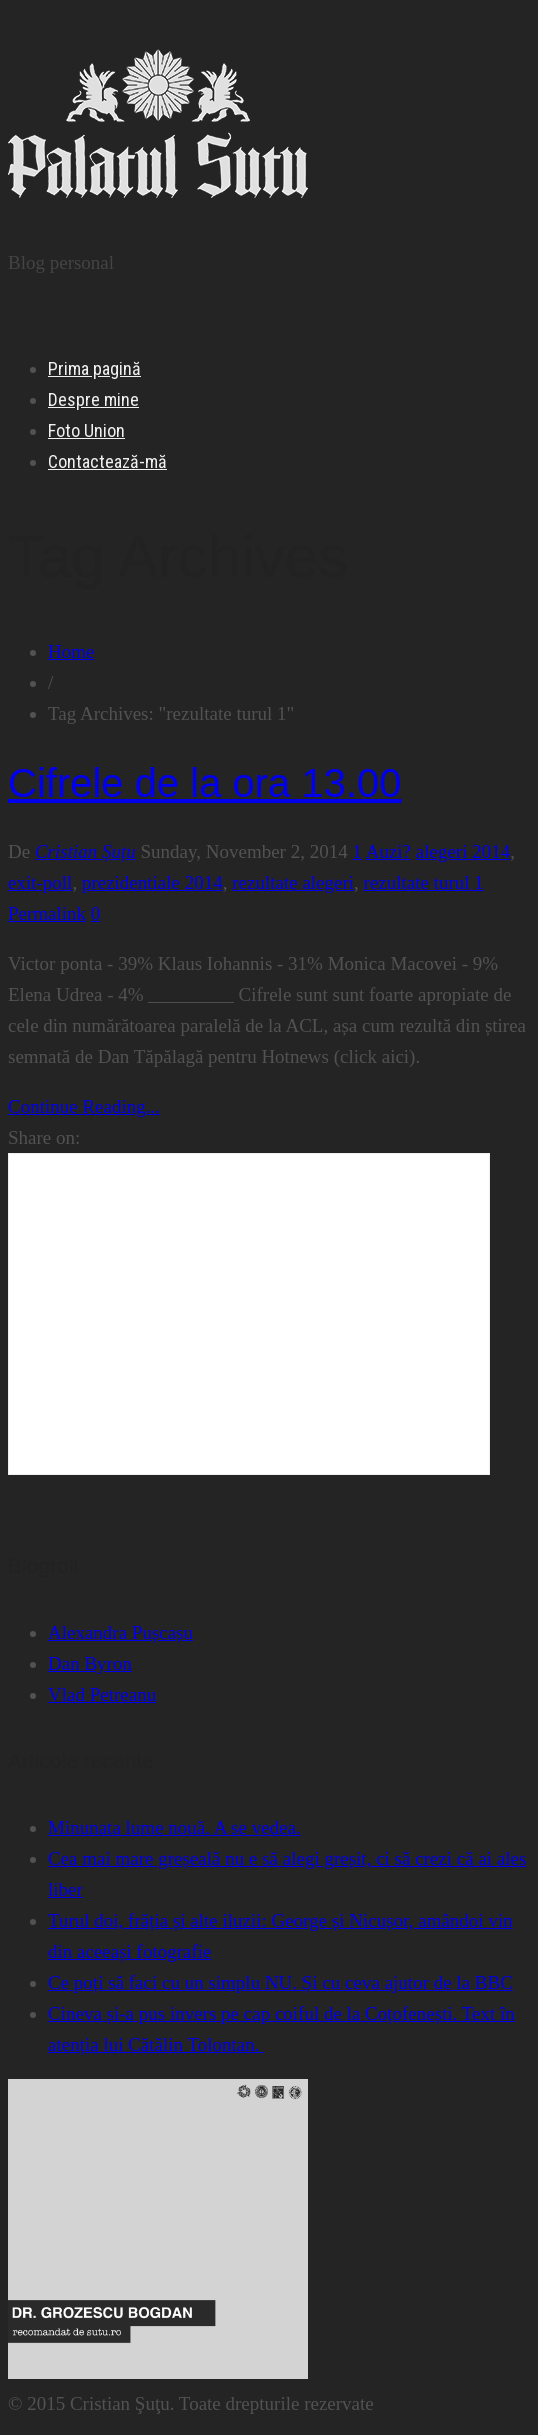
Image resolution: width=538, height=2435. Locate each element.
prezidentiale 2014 (152, 882)
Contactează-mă (107, 461)
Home (71, 651)
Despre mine (93, 399)
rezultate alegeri (293, 882)
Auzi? (388, 851)
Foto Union (86, 430)
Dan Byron (90, 1663)
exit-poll (40, 882)
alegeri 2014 (463, 851)
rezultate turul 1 (424, 882)
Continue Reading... (84, 1106)
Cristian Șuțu (85, 851)
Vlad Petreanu (102, 1694)
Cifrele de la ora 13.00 (205, 783)
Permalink (47, 913)
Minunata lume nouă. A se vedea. (174, 1827)
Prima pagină (94, 368)
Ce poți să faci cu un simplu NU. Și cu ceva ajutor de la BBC (280, 1982)
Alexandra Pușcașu (120, 1632)
